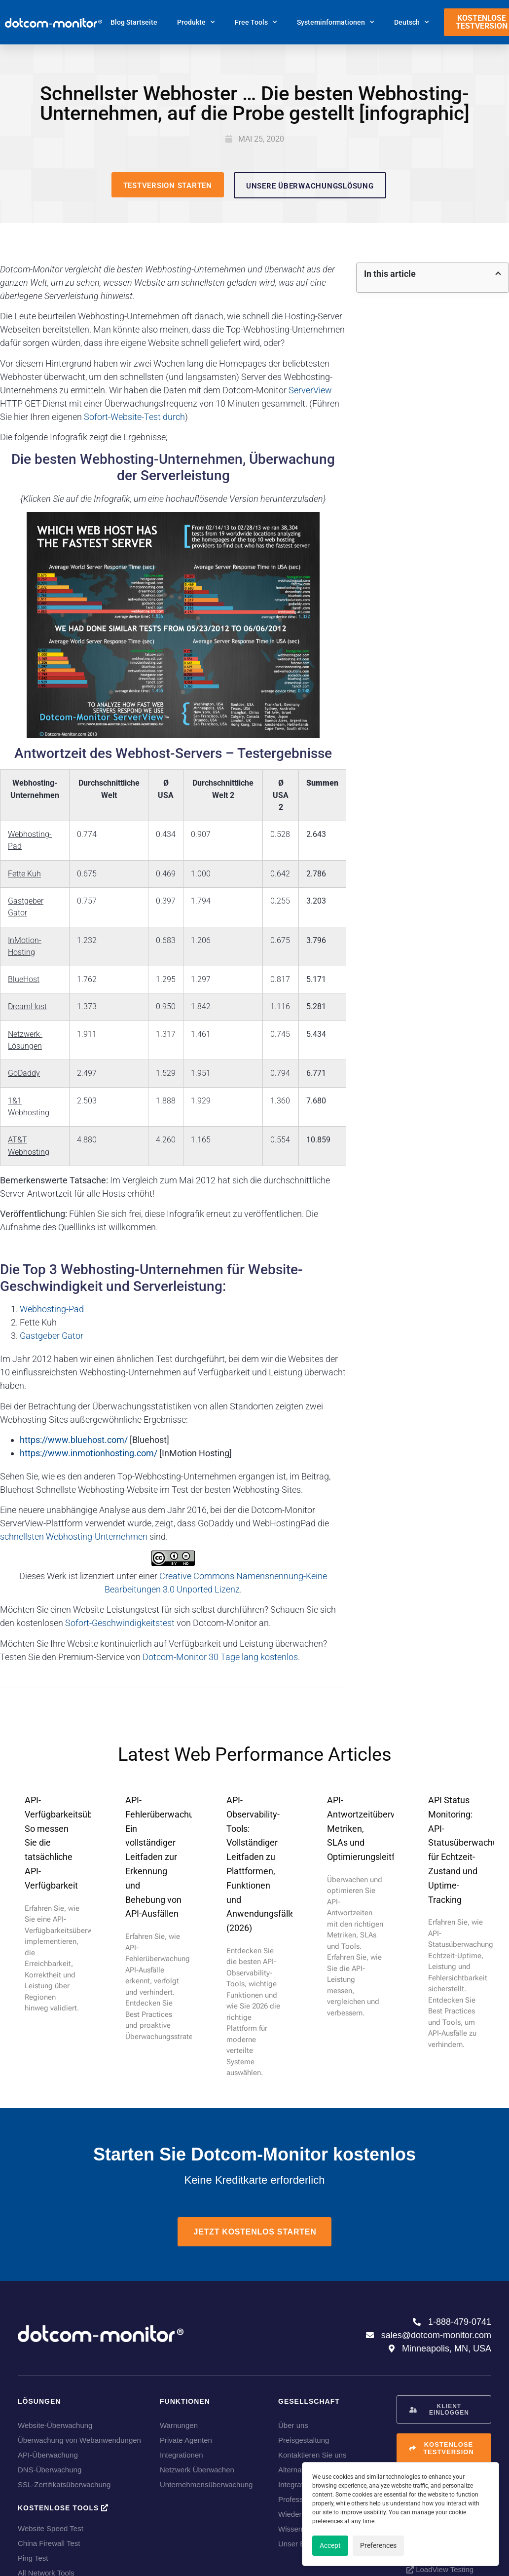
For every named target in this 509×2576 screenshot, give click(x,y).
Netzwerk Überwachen (197, 2469)
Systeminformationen (335, 22)
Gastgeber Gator (51, 1335)
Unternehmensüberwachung (206, 2484)
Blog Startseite (133, 22)
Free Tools (256, 22)
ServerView (310, 390)
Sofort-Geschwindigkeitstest (120, 1623)
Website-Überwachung (55, 2425)
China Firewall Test (49, 2543)
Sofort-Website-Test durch (134, 417)
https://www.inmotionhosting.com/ (88, 1453)
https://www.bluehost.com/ (74, 1440)
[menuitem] (411, 22)
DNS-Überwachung (49, 2469)
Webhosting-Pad (52, 1309)
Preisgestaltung (303, 2440)
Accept (330, 2545)
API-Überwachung (48, 2455)
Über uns (293, 2425)
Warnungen (179, 2425)
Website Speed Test (50, 2528)
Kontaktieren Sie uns (312, 2455)
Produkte (196, 22)
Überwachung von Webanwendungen (79, 2440)
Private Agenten (186, 2440)
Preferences (378, 2545)
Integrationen (181, 2455)
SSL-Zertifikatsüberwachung (64, 2484)
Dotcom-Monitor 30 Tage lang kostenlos (220, 1657)
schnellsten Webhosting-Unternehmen (73, 1536)
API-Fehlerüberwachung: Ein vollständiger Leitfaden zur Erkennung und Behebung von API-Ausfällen (165, 1857)
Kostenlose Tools (63, 2508)
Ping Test (33, 2558)
